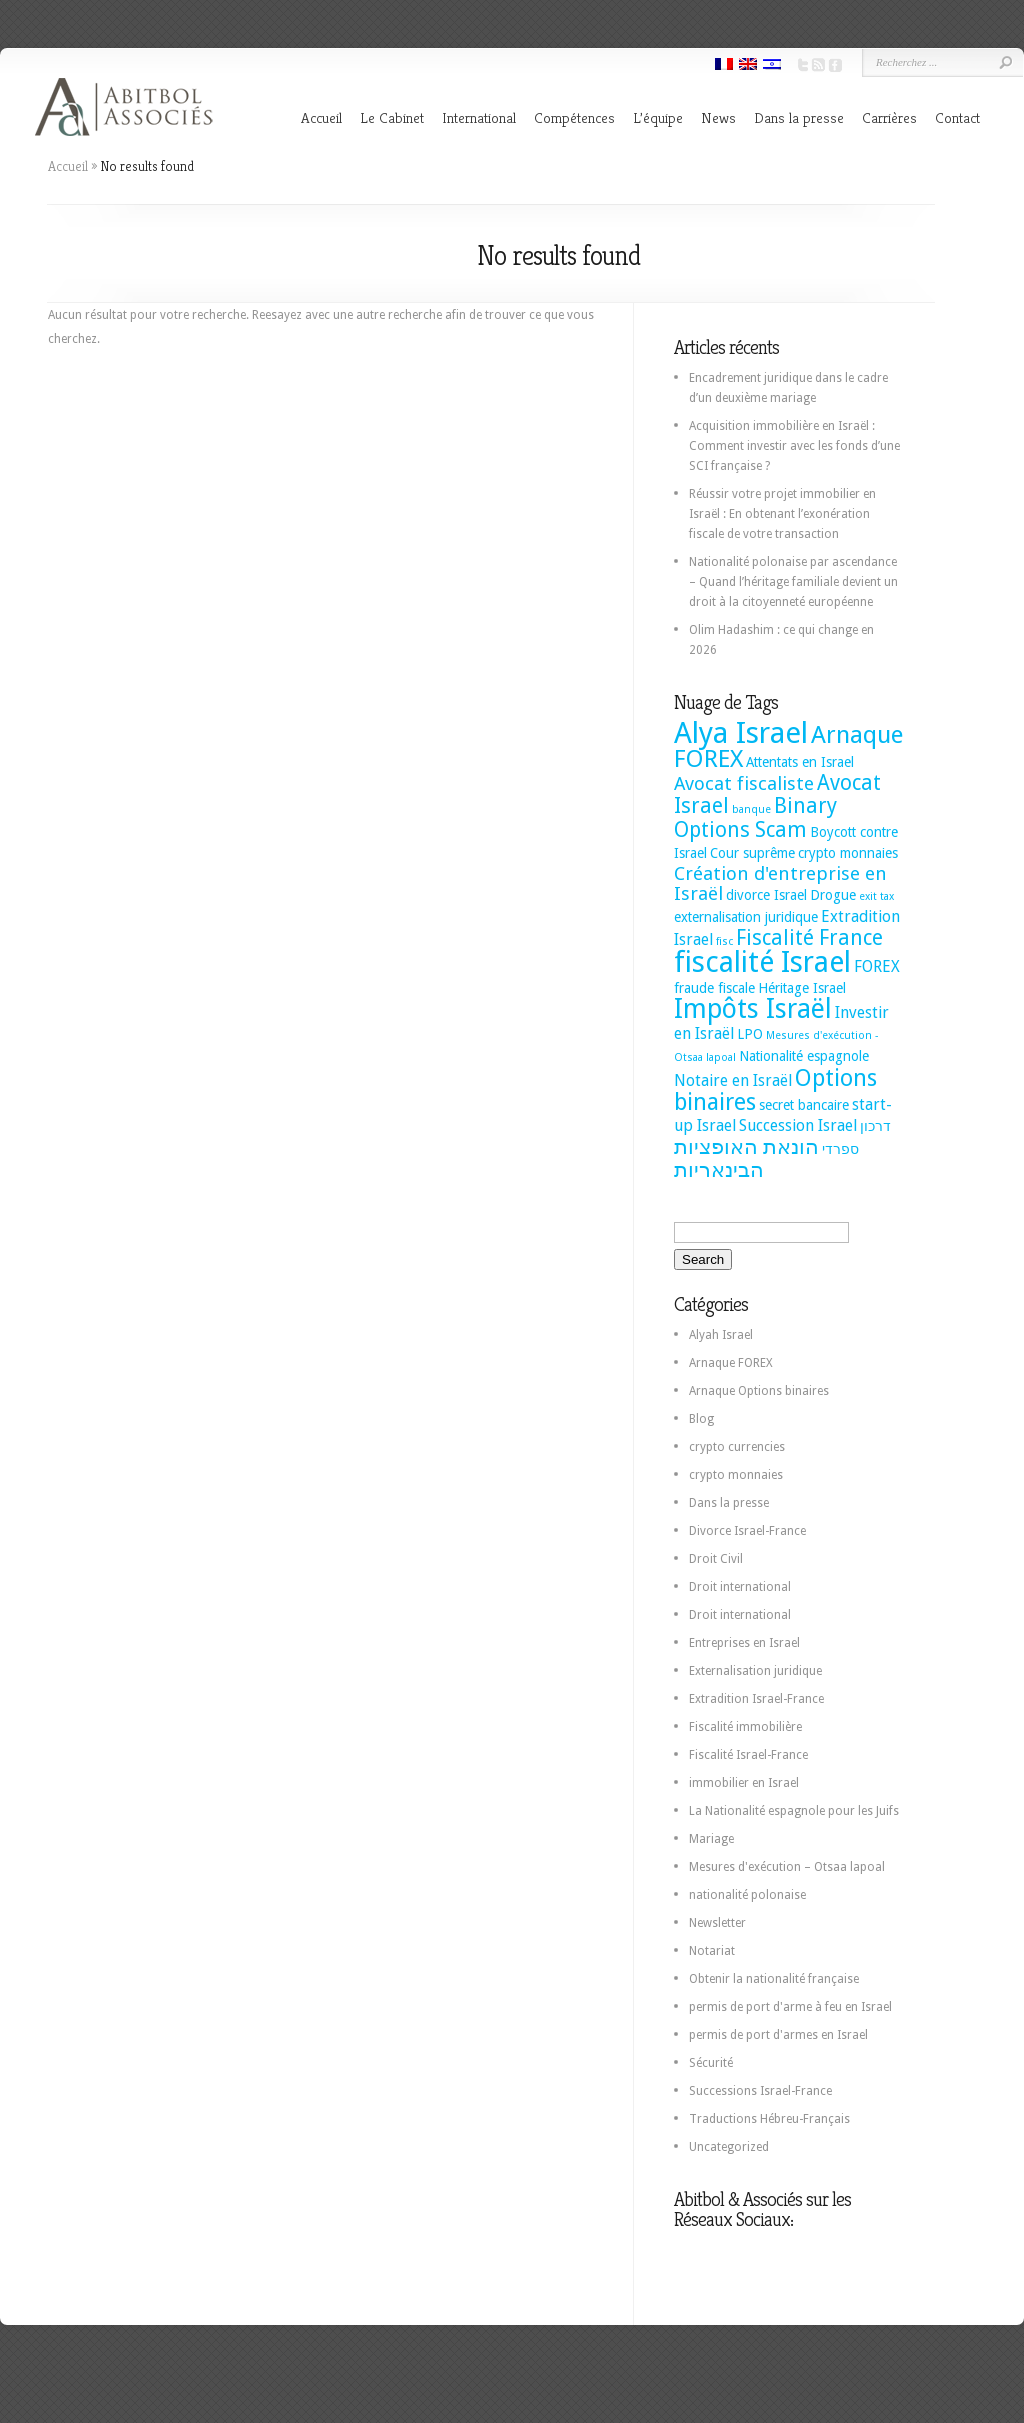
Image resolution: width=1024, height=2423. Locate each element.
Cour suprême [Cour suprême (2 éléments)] (752, 853)
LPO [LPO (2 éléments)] (750, 1034)
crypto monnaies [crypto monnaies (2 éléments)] (848, 853)
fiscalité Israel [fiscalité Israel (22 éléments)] (762, 962)
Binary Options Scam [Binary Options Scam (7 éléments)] (755, 818)
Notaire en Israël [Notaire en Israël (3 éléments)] (733, 1080)
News (718, 117)
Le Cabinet (392, 117)
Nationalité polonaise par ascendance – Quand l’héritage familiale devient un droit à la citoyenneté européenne (793, 582)
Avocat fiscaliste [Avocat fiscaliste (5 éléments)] (744, 783)
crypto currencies (737, 1447)
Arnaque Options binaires (759, 1391)
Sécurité (711, 2063)
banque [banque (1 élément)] (751, 809)
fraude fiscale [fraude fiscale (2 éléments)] (714, 988)
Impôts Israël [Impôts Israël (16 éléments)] (753, 1008)
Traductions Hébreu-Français (769, 2119)
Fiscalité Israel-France (748, 1755)
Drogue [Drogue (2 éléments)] (833, 895)
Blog (701, 1419)
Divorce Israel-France (747, 1531)
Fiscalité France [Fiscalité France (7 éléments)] (809, 938)
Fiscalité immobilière (745, 1727)
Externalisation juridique (755, 1671)
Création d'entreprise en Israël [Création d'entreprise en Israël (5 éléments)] (780, 883)
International (479, 117)
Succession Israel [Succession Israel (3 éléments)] (798, 1125)
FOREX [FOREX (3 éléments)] (877, 966)
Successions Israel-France (760, 2091)
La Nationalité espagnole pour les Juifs (794, 1811)
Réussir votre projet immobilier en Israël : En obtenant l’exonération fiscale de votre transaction (782, 514)
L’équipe (658, 117)
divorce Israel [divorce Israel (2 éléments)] (766, 895)
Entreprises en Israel (744, 1643)
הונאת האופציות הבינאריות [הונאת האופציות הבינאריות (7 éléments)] (746, 1158)
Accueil (321, 117)
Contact (957, 117)
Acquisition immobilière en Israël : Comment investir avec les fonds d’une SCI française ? (794, 446)
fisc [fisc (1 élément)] (724, 941)
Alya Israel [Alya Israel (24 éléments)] (741, 733)
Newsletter (717, 1923)
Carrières (889, 117)
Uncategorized (729, 2147)
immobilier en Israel (744, 1783)
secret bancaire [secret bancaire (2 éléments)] (804, 1105)
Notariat (712, 1951)
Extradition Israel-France (756, 1699)
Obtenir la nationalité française (774, 1979)
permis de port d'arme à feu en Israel (790, 2007)
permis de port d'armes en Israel (778, 2035)
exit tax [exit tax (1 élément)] (876, 896)
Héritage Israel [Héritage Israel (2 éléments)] (802, 988)
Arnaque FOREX (731, 1363)
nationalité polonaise (747, 1895)
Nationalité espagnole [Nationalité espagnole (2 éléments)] (804, 1056)
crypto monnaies (736, 1475)
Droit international (740, 1587)
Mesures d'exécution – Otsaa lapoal (787, 1867)
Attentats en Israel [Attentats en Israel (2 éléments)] (800, 762)
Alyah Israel (721, 1335)
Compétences (574, 117)
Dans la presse (799, 117)
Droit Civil (716, 1559)
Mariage (711, 1839)
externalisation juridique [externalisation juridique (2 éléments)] (746, 917)
